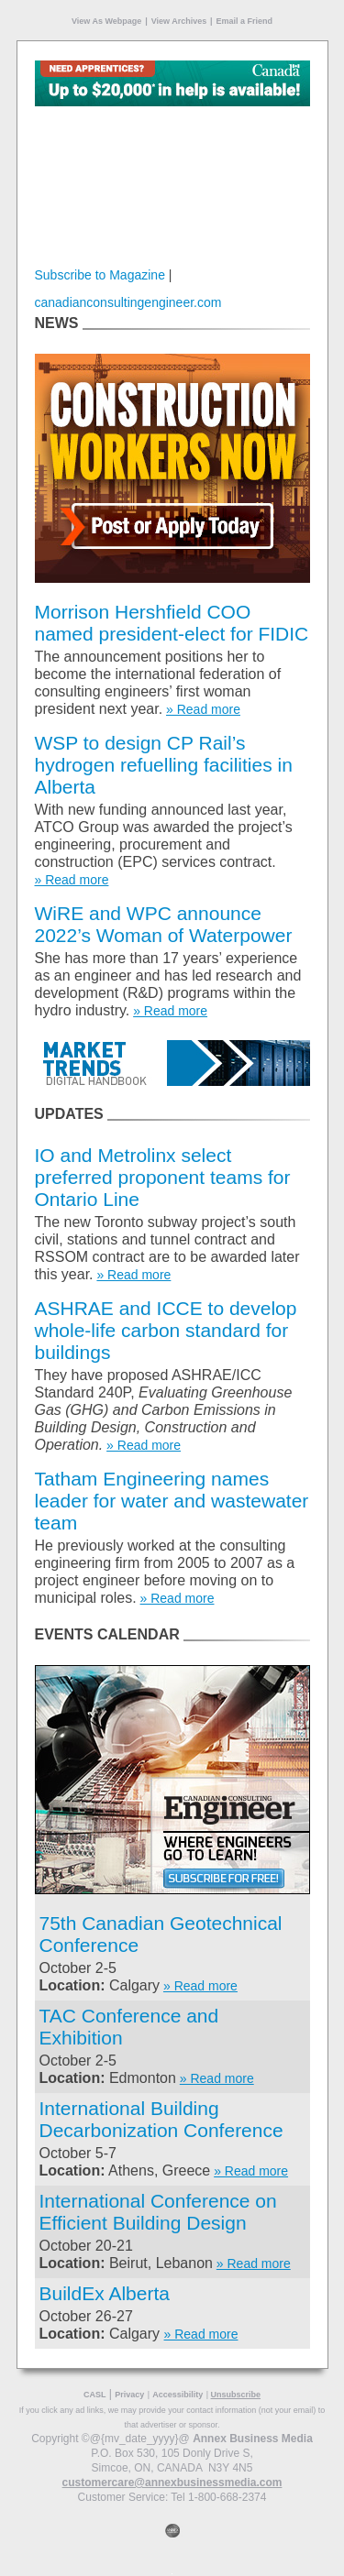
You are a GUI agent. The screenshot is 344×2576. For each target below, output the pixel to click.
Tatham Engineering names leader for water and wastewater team (172, 1500)
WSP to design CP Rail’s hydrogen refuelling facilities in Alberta (164, 764)
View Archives (179, 21)
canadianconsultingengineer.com (128, 302)
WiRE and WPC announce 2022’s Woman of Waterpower (164, 924)
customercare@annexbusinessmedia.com (172, 2482)
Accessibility (177, 2394)
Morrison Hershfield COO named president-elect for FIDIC (172, 622)
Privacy (129, 2394)
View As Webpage (106, 21)
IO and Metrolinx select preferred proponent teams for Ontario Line (163, 1177)
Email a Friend (244, 21)
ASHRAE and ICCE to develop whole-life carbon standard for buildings (166, 1330)
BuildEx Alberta (104, 2293)
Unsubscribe (236, 2394)
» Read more (203, 709)
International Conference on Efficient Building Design (158, 2211)
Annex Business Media (253, 2438)
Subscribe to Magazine (100, 275)
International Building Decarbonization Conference (161, 2119)
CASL (94, 2394)
